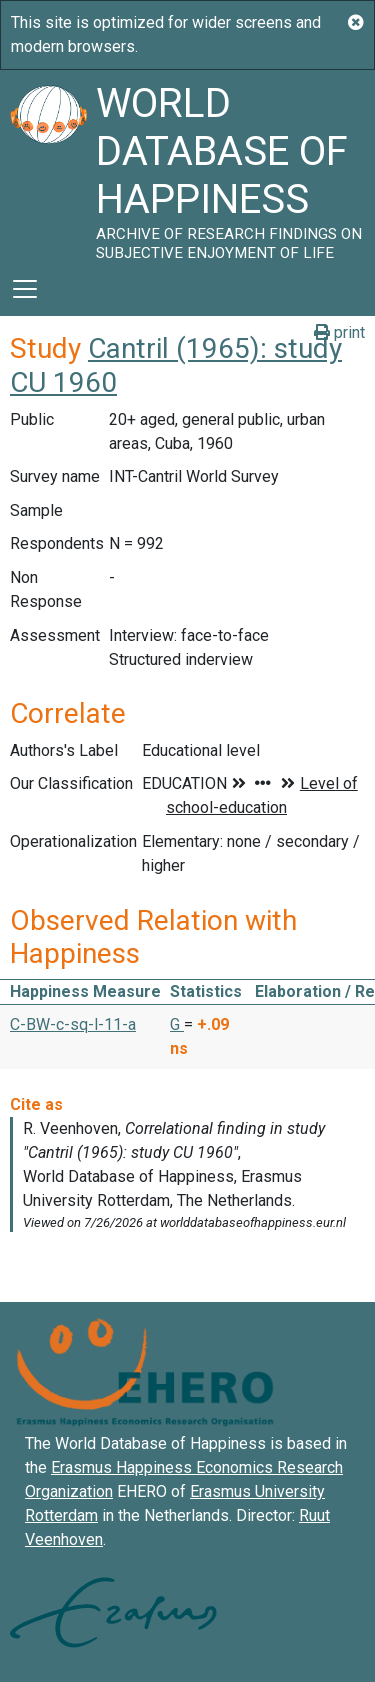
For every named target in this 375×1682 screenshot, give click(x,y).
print (339, 332)
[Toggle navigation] (25, 289)
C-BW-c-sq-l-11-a (73, 1024)
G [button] (177, 1024)
